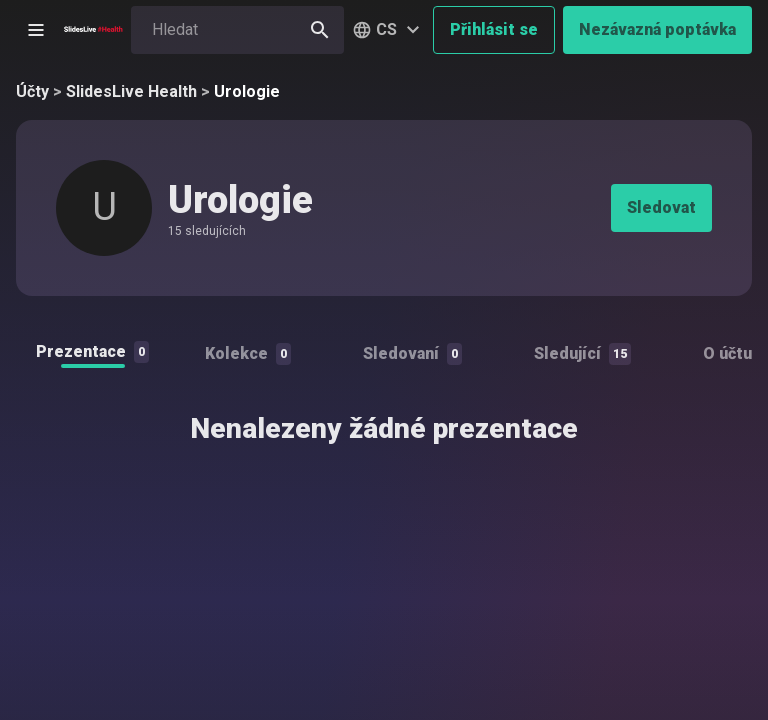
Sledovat (661, 207)
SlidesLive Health (131, 91)
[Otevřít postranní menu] (36, 30)
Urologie (247, 91)
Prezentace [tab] (92, 352)
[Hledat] (320, 30)
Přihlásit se (494, 29)
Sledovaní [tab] (412, 354)
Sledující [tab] (582, 354)
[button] (388, 30)
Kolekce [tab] (248, 354)
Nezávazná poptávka (657, 29)
